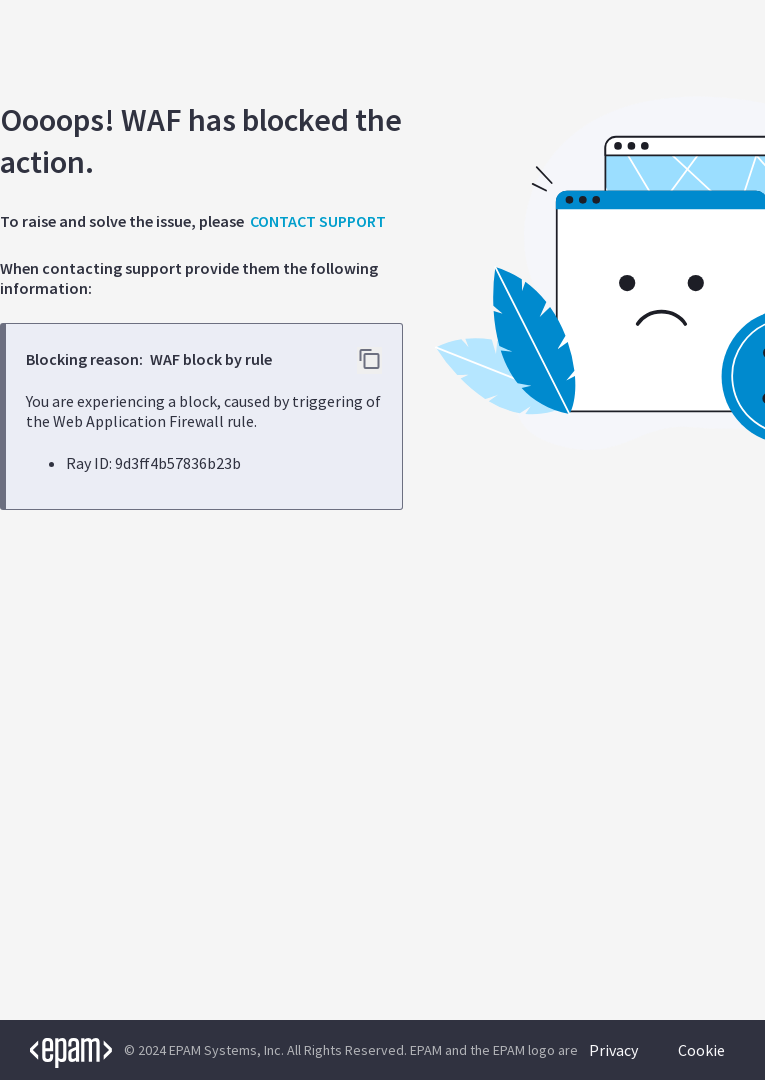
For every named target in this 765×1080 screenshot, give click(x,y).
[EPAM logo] (56, 1050)
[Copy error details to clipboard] (369, 360)
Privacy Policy (613, 1060)
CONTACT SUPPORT (318, 221)
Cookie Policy (701, 1060)
